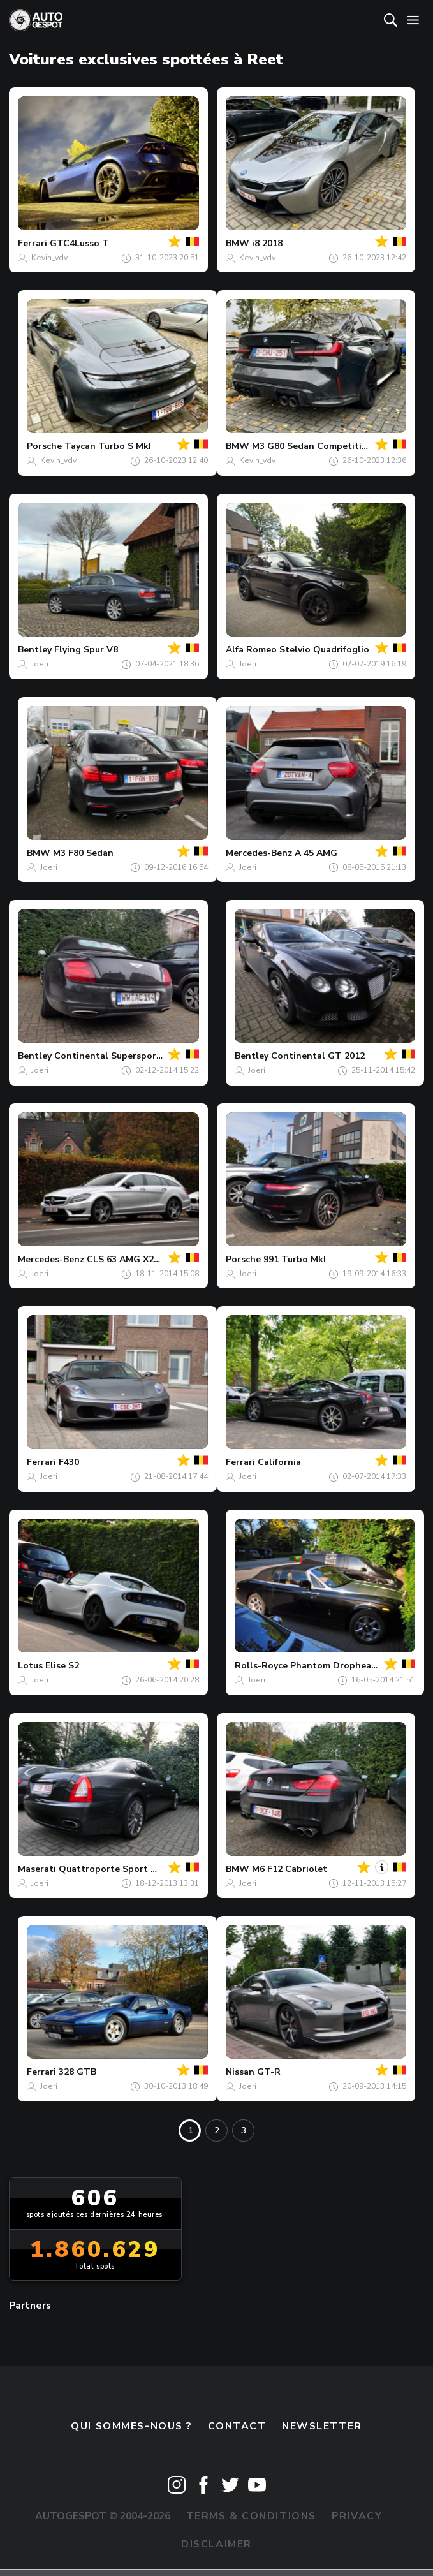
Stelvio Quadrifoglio (324, 650)
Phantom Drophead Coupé (348, 1666)
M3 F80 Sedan (83, 853)
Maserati (37, 1869)
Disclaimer (216, 2544)
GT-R (269, 2072)
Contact (237, 2426)
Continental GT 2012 (318, 1056)
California (279, 1462)
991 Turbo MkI (294, 1259)
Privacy (357, 2516)
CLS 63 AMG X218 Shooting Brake (161, 1259)
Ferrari (32, 243)
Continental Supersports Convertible (137, 1056)
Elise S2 (62, 1666)
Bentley (35, 650)
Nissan (240, 2072)
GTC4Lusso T (79, 243)
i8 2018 (267, 243)
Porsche (44, 446)
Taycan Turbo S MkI (107, 446)
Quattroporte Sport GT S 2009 (127, 1869)
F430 (69, 1462)
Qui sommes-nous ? (131, 2426)
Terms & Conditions (251, 2516)
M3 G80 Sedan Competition (312, 446)
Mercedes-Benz (259, 853)
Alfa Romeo (251, 650)
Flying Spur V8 (86, 650)
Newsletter (322, 2426)
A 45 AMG (316, 853)
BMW (237, 243)
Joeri (39, 664)
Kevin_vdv (49, 258)
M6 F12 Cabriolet (289, 1869)
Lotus (30, 1666)
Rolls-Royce (261, 1666)
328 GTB (77, 2072)
